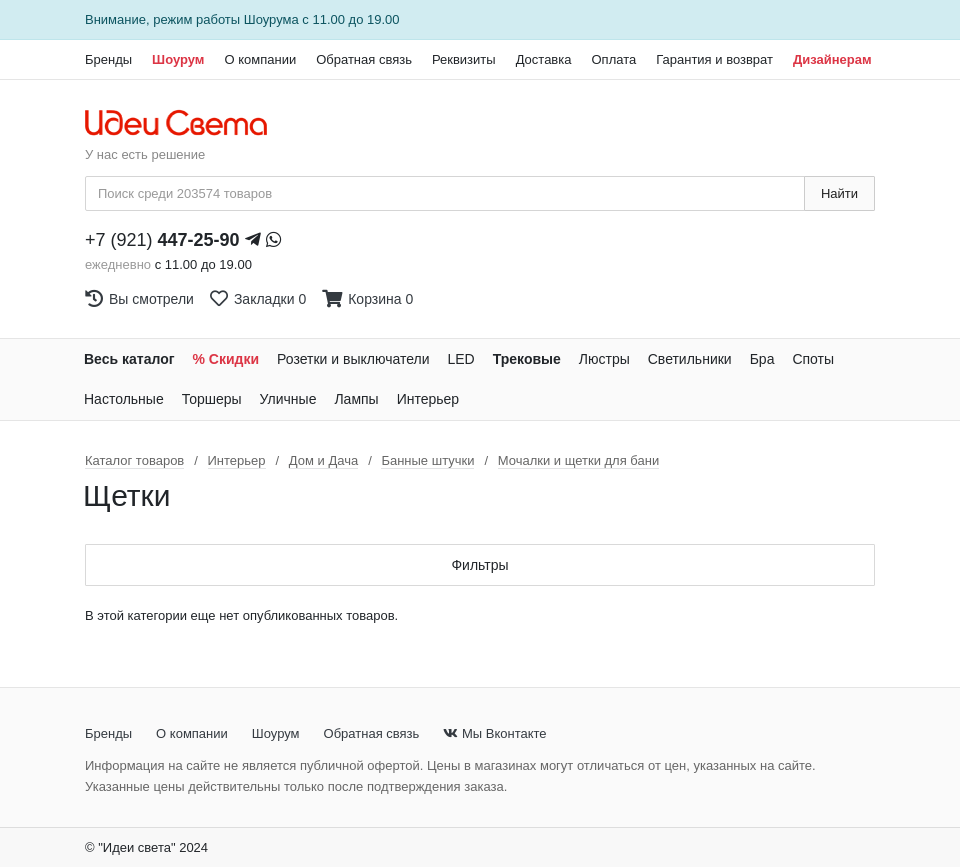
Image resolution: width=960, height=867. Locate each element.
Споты (813, 359)
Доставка (544, 59)
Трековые (527, 359)
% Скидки (226, 359)
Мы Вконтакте (494, 733)
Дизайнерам (832, 59)
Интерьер (428, 399)
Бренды (108, 59)
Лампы (356, 399)
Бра (762, 359)
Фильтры (479, 565)
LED (460, 359)
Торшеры (212, 399)
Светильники (690, 359)
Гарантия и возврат (714, 59)
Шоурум (178, 59)
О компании (260, 59)
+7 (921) (162, 240)
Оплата (613, 59)
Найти (839, 193)
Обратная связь (364, 59)
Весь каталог (129, 359)
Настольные (124, 399)
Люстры (604, 359)
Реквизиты (464, 59)
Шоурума (271, 19)
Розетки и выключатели (353, 359)
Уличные (288, 399)
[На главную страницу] (186, 124)
